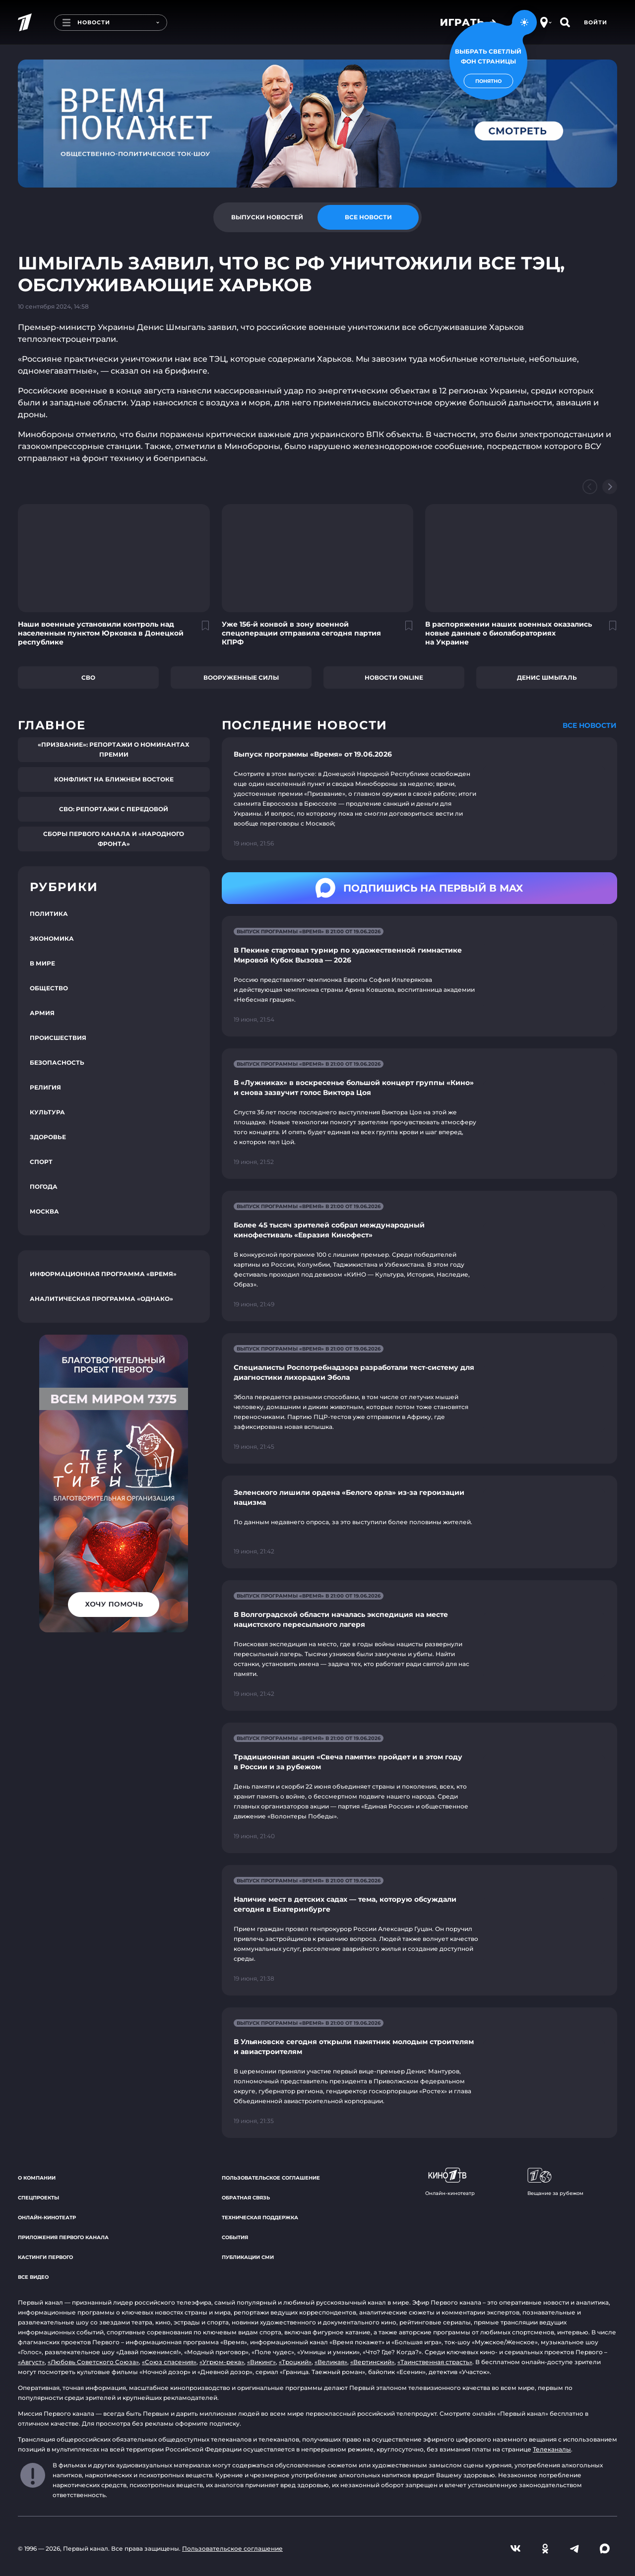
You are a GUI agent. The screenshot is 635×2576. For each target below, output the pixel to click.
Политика (49, 913)
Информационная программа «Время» (103, 1274)
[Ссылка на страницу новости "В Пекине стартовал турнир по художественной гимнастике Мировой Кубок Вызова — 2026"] (419, 976)
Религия (45, 1087)
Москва (44, 1211)
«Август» (31, 2362)
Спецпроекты (38, 2197)
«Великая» (331, 2362)
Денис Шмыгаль (547, 677)
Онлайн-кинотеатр (47, 2217)
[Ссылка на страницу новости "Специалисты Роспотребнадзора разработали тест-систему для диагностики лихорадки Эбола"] (419, 1398)
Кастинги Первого (45, 2257)
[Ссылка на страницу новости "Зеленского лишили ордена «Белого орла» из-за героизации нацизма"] (419, 1521)
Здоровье (48, 1137)
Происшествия (58, 1037)
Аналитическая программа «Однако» (101, 1298)
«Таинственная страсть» (434, 2362)
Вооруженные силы (241, 677)
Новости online (394, 677)
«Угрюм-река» (221, 2362)
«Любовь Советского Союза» (93, 2362)
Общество (49, 988)
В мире (42, 963)
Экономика (52, 938)
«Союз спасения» (169, 2362)
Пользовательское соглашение (271, 2178)
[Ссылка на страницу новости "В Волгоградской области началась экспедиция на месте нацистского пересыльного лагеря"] (419, 1645)
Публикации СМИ (248, 2257)
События (235, 2237)
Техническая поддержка (260, 2217)
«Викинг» (261, 2362)
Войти (595, 22)
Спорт (41, 1161)
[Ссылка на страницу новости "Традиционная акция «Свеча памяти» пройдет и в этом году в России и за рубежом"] (419, 1788)
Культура (47, 1112)
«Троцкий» (295, 2362)
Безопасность (57, 1062)
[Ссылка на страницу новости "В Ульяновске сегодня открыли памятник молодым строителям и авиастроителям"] (419, 2072)
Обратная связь (246, 2197)
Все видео (33, 2277)
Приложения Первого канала (63, 2237)
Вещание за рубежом (555, 2182)
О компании (37, 2178)
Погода (44, 1186)
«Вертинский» (372, 2362)
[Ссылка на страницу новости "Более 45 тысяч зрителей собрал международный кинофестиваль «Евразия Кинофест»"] (419, 1256)
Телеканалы (552, 2449)
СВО (88, 677)
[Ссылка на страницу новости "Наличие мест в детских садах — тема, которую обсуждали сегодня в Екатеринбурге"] (419, 1930)
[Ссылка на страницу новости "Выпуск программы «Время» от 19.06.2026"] (419, 798)
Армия (42, 1013)
